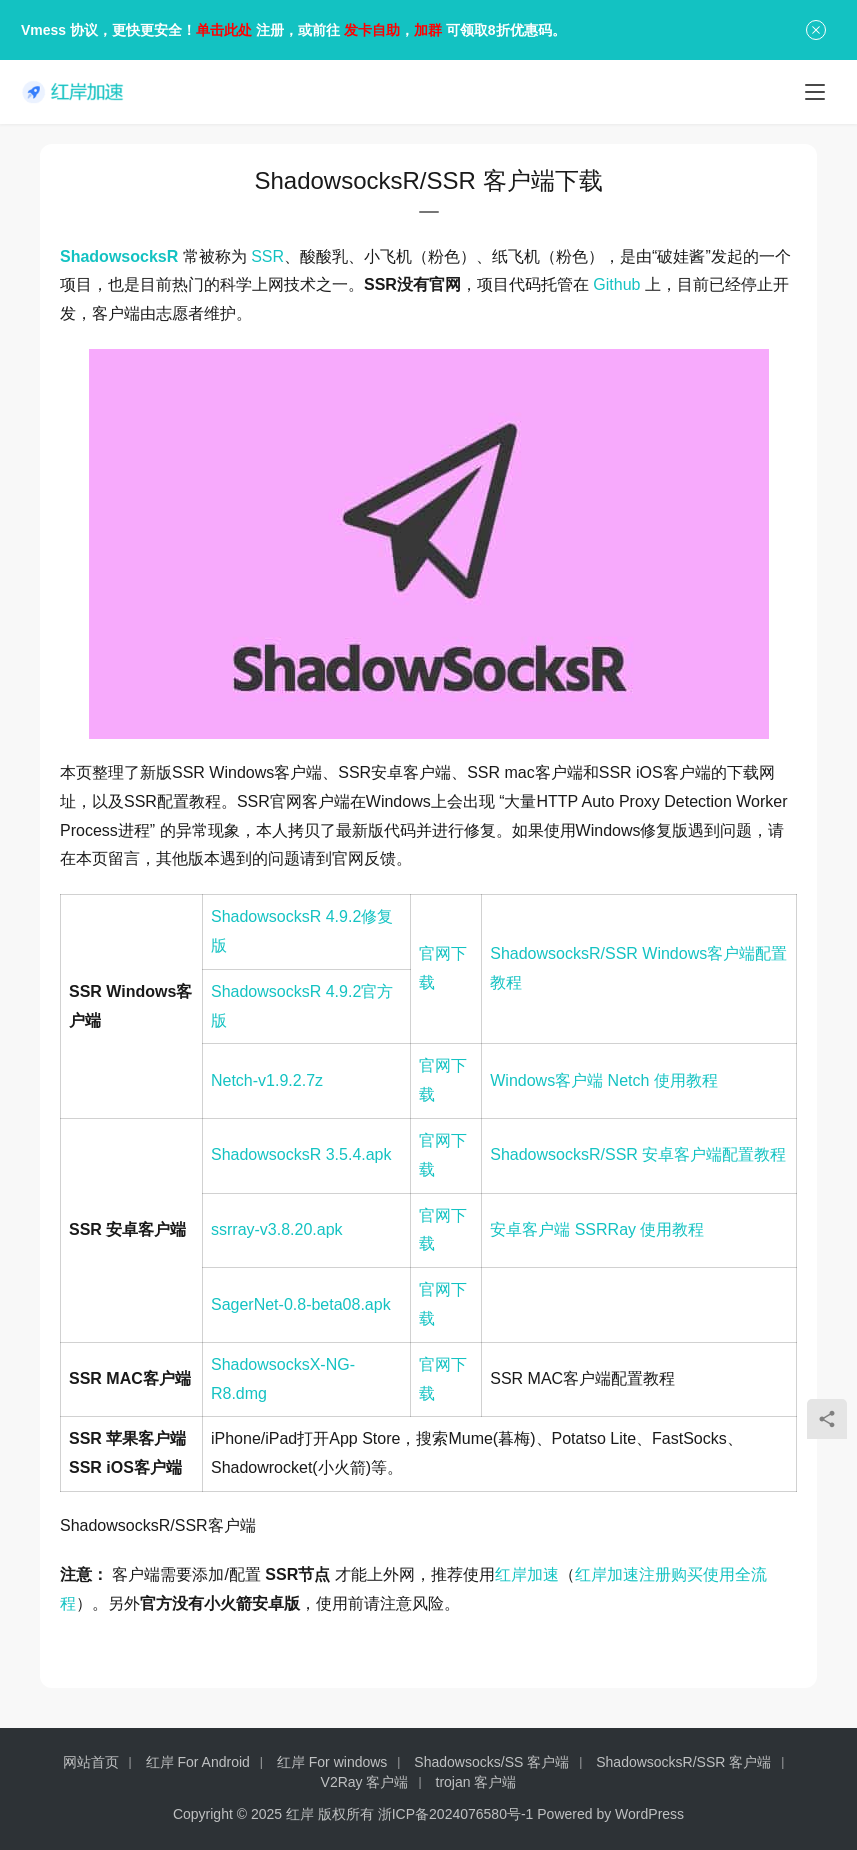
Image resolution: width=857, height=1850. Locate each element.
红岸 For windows (332, 1762)
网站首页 (91, 1762)
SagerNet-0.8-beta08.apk (301, 1304)
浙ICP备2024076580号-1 (456, 1814)
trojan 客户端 (476, 1782)
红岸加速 (527, 1574)
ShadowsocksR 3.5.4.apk (301, 1154)
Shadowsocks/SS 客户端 (491, 1762)
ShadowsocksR (119, 256)
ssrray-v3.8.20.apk (277, 1229)
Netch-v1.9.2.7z (267, 1080)
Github (616, 284)
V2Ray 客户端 (365, 1782)
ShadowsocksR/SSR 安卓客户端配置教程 (638, 1154)
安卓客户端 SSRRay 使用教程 (597, 1229)
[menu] (815, 92)
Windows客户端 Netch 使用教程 (604, 1080)
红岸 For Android (198, 1762)
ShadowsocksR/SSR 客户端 (683, 1762)
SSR (267, 256)
